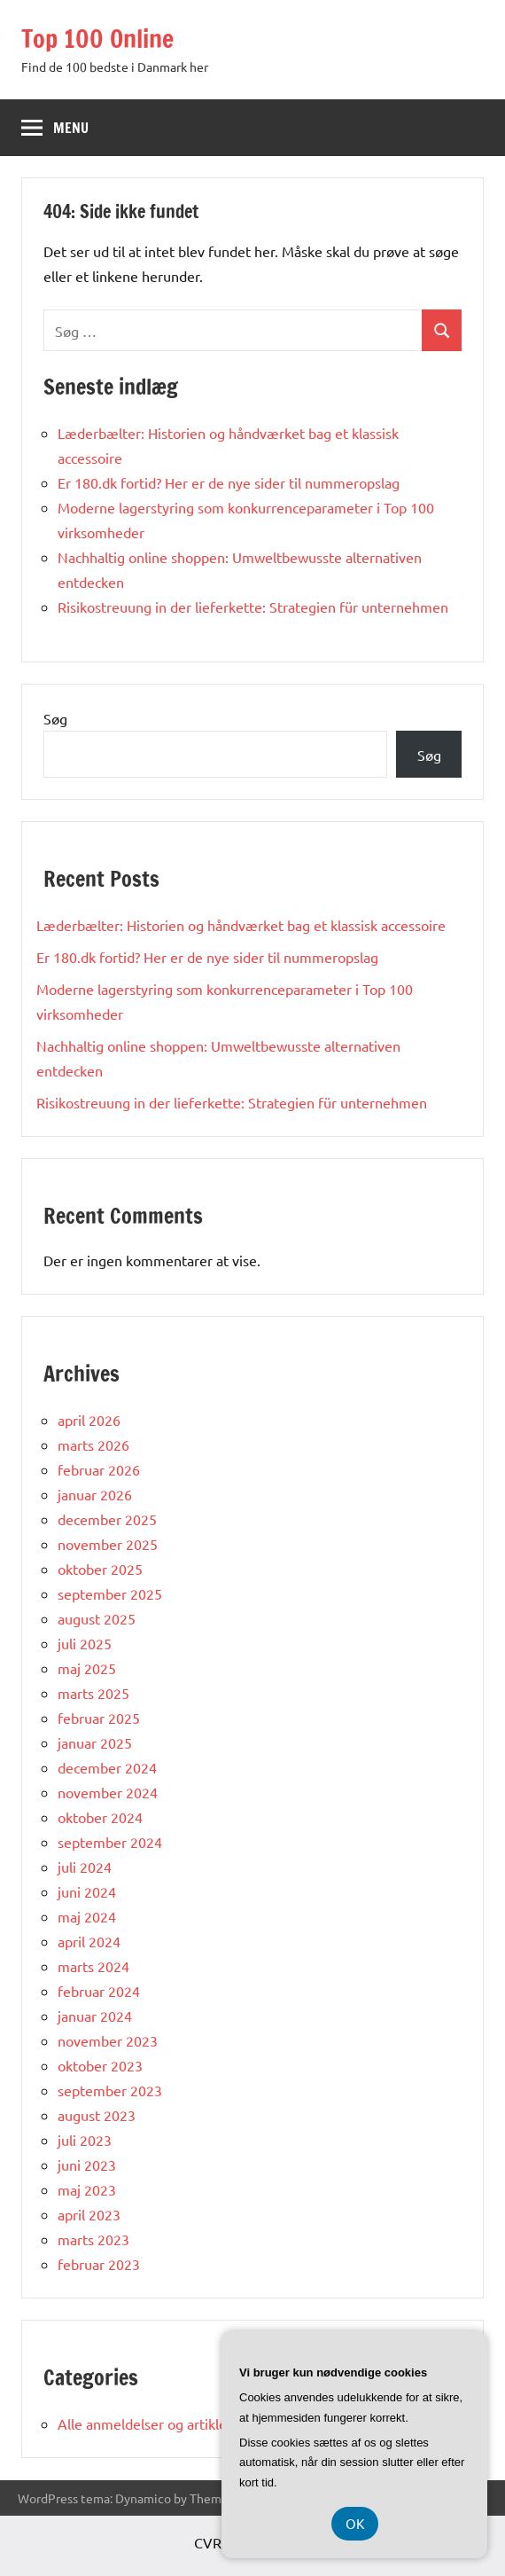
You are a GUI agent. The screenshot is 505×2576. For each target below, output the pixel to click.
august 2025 (97, 1618)
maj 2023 (87, 2189)
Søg (55, 718)
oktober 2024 (100, 1817)
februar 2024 (99, 1991)
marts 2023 (93, 2239)
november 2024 (108, 1792)
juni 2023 (87, 2164)
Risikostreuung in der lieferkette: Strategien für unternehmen (253, 606)
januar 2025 (95, 1742)
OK (355, 2523)
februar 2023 (99, 2264)
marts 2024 (93, 1966)
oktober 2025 (100, 1569)
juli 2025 (85, 1643)
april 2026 (89, 1420)
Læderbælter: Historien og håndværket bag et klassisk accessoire (241, 925)
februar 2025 (99, 1717)
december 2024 (107, 1767)
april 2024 (89, 1941)
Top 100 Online (97, 38)
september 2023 (110, 2090)
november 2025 (108, 1544)
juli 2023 (85, 2140)
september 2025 (110, 1593)
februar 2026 (99, 1469)
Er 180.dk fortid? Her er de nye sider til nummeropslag (229, 482)
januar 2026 (95, 1494)
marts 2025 (93, 1693)
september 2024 (110, 1842)
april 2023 (89, 2214)
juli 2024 (85, 1866)
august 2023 (97, 2115)
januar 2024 (95, 2015)
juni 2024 (87, 1891)
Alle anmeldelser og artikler (145, 2423)
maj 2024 (87, 1916)
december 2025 (107, 1519)
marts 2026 (93, 1444)
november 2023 (108, 2040)
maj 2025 (87, 1668)
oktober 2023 (100, 2065)
